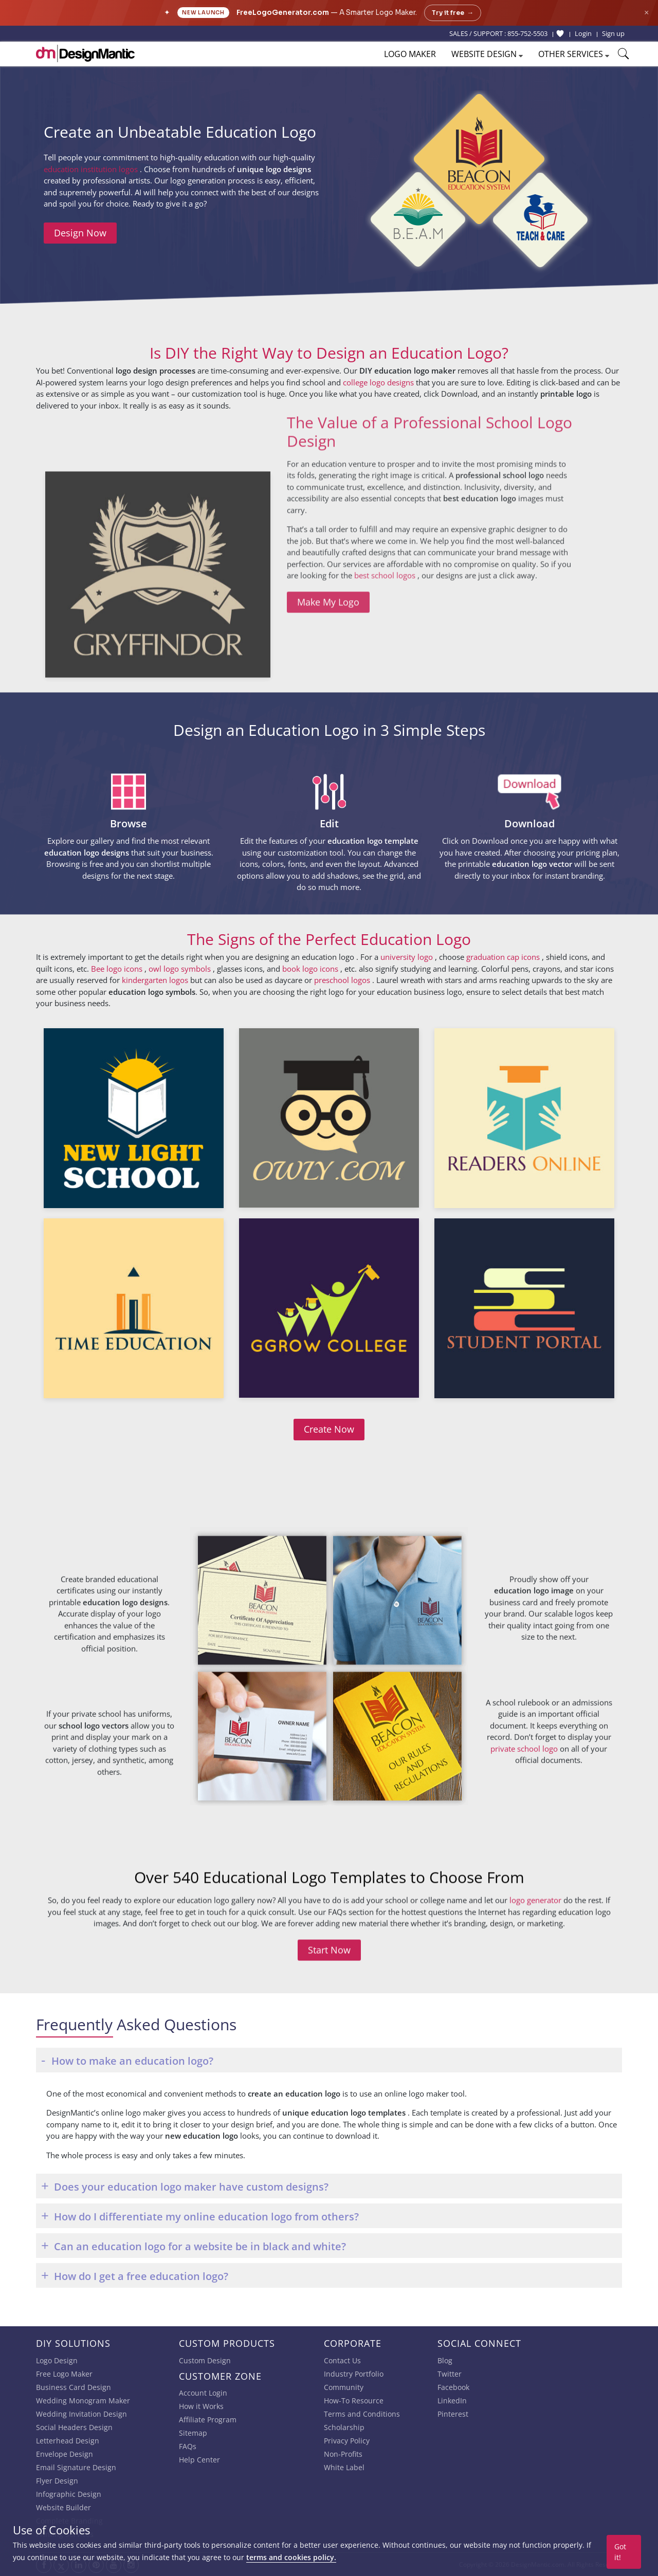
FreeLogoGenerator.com (282, 12)
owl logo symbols (181, 968)
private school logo (525, 1896)
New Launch (203, 12)
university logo (407, 957)
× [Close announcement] (646, 12)
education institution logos (92, 169)
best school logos (385, 461)
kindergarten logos (155, 980)
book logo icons (311, 968)
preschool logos (343, 980)
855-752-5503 (527, 33)
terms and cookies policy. (291, 2557)
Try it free (452, 13)
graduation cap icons (504, 957)
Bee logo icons (117, 968)
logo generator (535, 1966)
